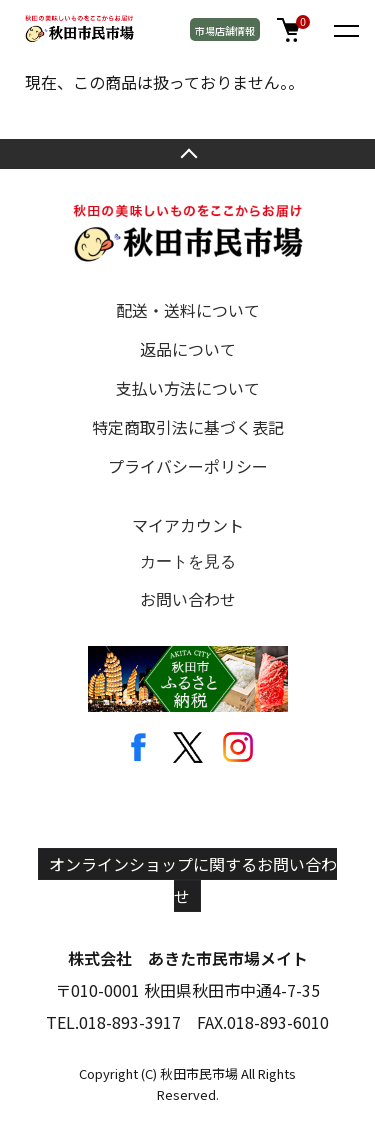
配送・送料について (188, 310)
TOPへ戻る (187, 154)
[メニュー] (345, 30)
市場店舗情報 (225, 30)
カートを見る (188, 561)
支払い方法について (188, 388)
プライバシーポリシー (188, 466)
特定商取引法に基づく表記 (188, 427)
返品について (188, 349)
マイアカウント (188, 525)
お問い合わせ (188, 599)
